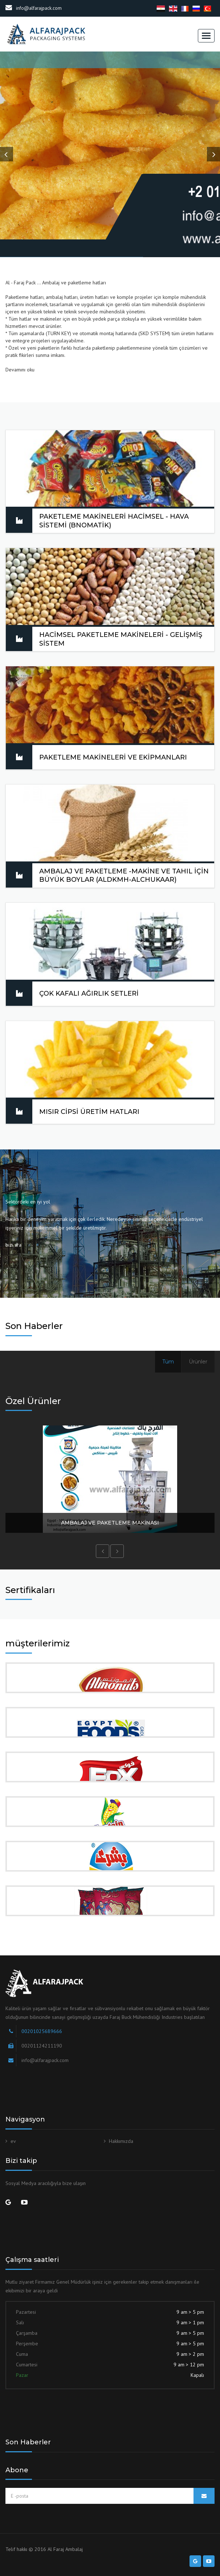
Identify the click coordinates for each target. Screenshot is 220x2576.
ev (13, 2141)
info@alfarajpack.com (33, 7)
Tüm (168, 1361)
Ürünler (198, 1361)
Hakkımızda (121, 2141)
